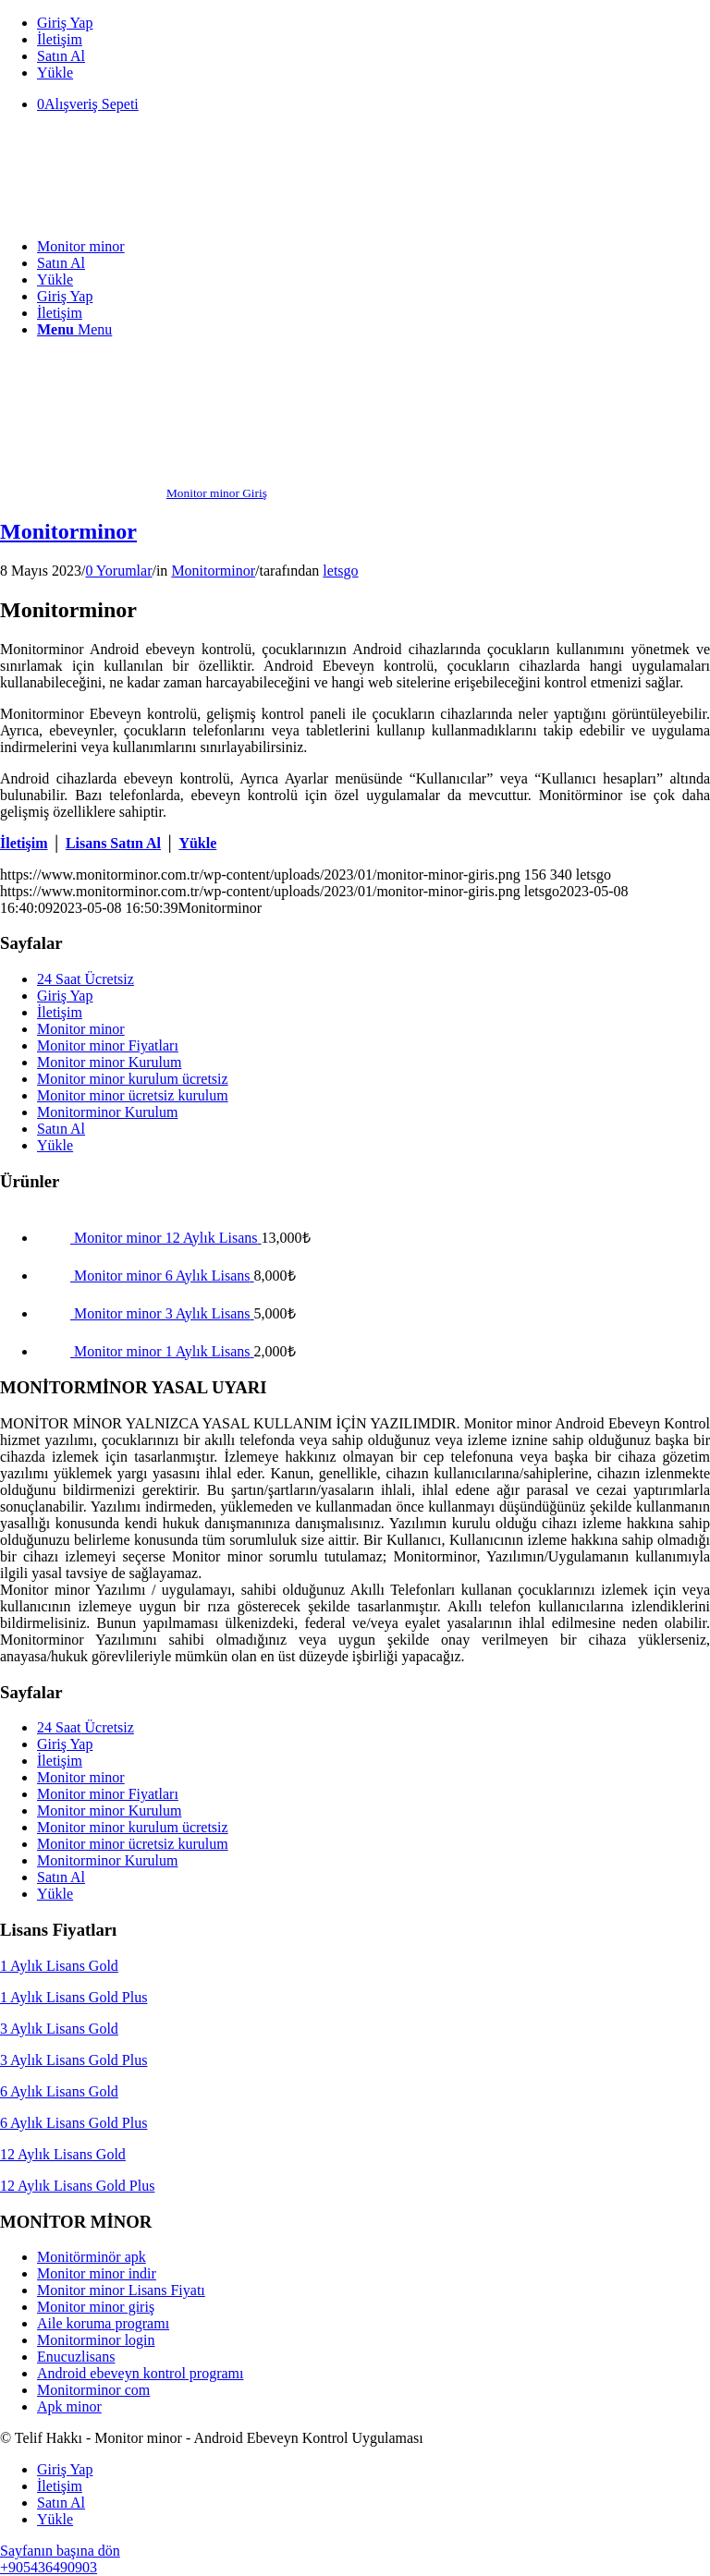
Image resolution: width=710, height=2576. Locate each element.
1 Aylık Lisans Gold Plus (73, 1997)
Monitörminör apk (91, 2257)
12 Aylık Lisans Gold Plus (77, 2185)
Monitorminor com (93, 2390)
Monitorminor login (96, 2340)
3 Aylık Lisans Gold (59, 2028)
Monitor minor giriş (95, 2307)
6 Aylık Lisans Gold (59, 2091)
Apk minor (69, 2406)
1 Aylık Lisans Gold (59, 1966)
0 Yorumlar (118, 570)
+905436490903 (48, 2567)
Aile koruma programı (103, 2323)
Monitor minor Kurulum (109, 1062)
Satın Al (61, 56)
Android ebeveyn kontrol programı (140, 2373)
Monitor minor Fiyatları (107, 1045)
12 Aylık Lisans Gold (63, 2154)
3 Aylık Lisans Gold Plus (73, 2060)
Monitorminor (68, 531)
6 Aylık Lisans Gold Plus (73, 2123)
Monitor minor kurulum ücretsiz (132, 1079)
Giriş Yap (64, 22)
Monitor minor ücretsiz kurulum (132, 1095)
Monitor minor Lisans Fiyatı (121, 2290)
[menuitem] (373, 23)
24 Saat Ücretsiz (85, 979)
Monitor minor (81, 1029)
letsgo (340, 570)
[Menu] (74, 329)
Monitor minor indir (96, 2273)
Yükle (55, 72)
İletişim (59, 39)
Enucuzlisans (76, 2356)
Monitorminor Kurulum (107, 1112)
